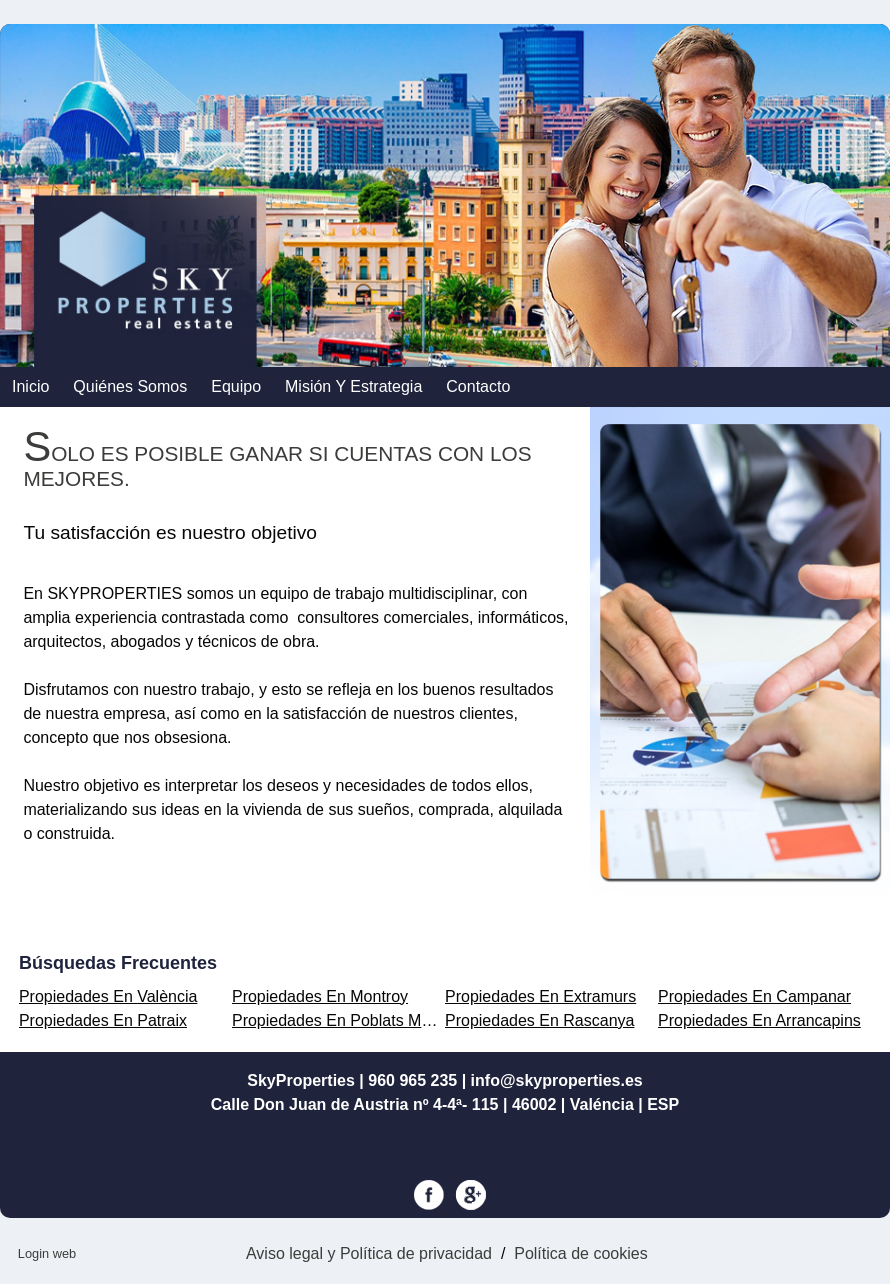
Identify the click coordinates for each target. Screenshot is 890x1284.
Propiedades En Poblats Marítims (350, 1020)
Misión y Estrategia (353, 386)
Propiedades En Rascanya (539, 1020)
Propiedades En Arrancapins (759, 1020)
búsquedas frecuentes (118, 963)
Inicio (30, 386)
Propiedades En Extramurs (540, 996)
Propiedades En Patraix (103, 1020)
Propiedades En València (108, 996)
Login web (47, 1253)
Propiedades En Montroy (320, 996)
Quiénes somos (130, 386)
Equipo (236, 386)
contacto (478, 386)
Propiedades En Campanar (754, 996)
